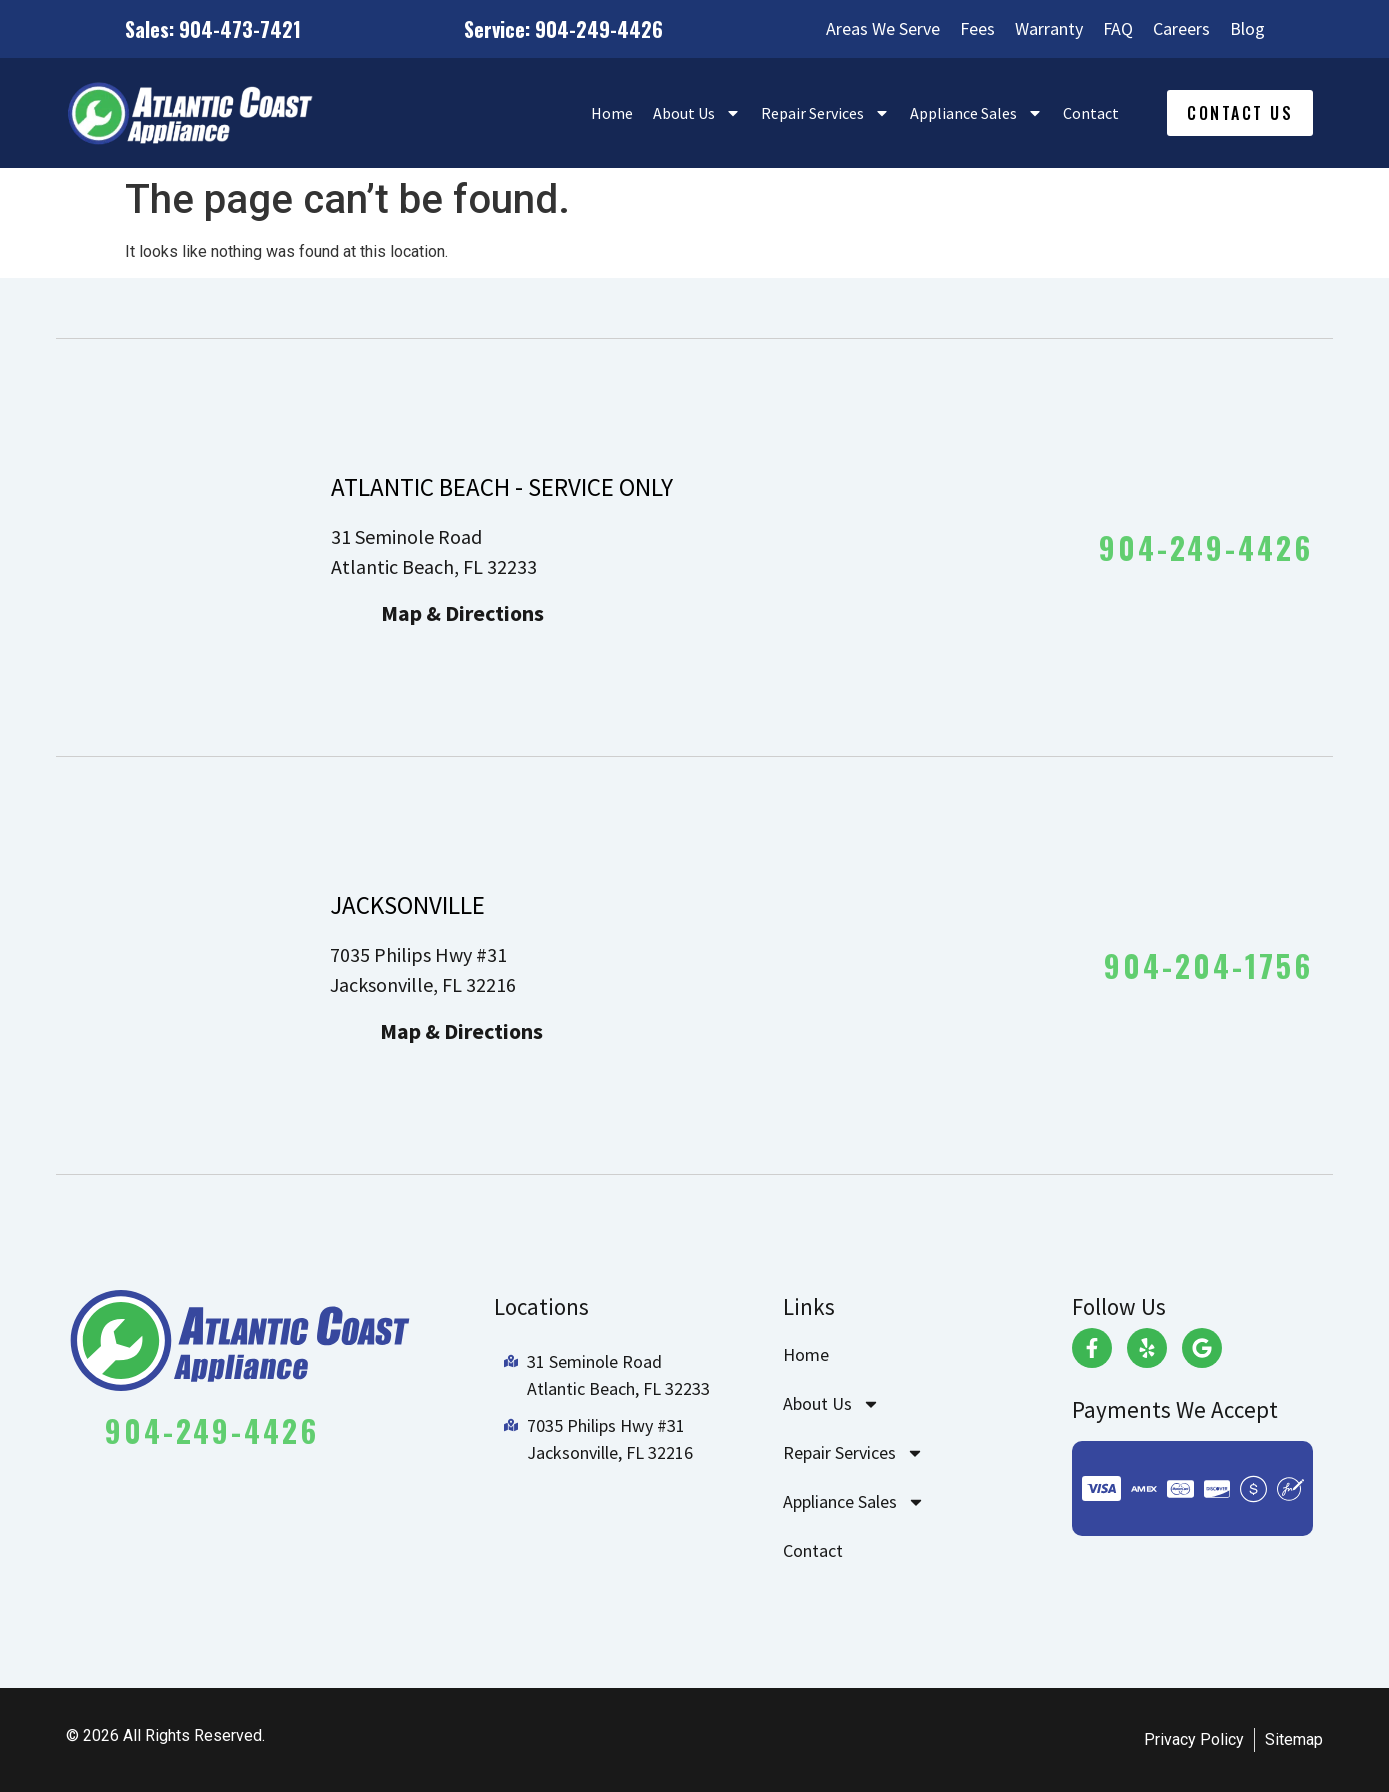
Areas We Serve (883, 29)
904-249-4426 (1206, 547)
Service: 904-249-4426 (563, 29)
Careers (1181, 29)
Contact (1091, 113)
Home (612, 113)
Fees (977, 29)
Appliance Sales (976, 113)
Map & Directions (462, 613)
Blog (1247, 29)
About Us (697, 113)
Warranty (1049, 29)
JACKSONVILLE (407, 905)
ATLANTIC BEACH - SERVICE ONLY (502, 487)
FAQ (1118, 29)
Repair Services (825, 113)
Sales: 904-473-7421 (213, 29)
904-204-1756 (1208, 965)
